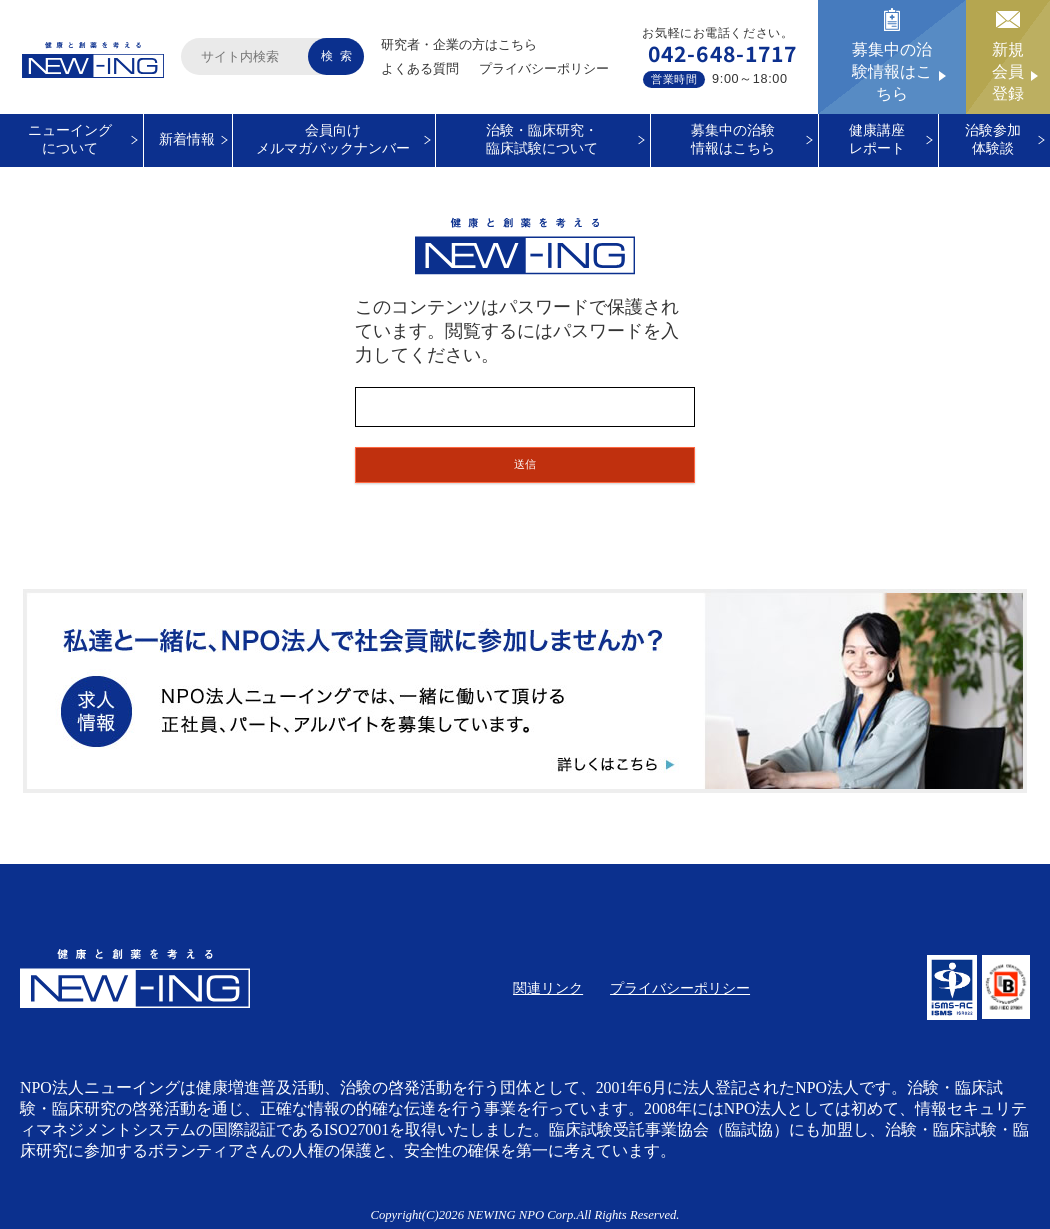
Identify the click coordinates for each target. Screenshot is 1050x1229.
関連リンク (548, 988)
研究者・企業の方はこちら (459, 44)
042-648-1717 (722, 53)
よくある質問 (420, 68)
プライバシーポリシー (544, 68)
